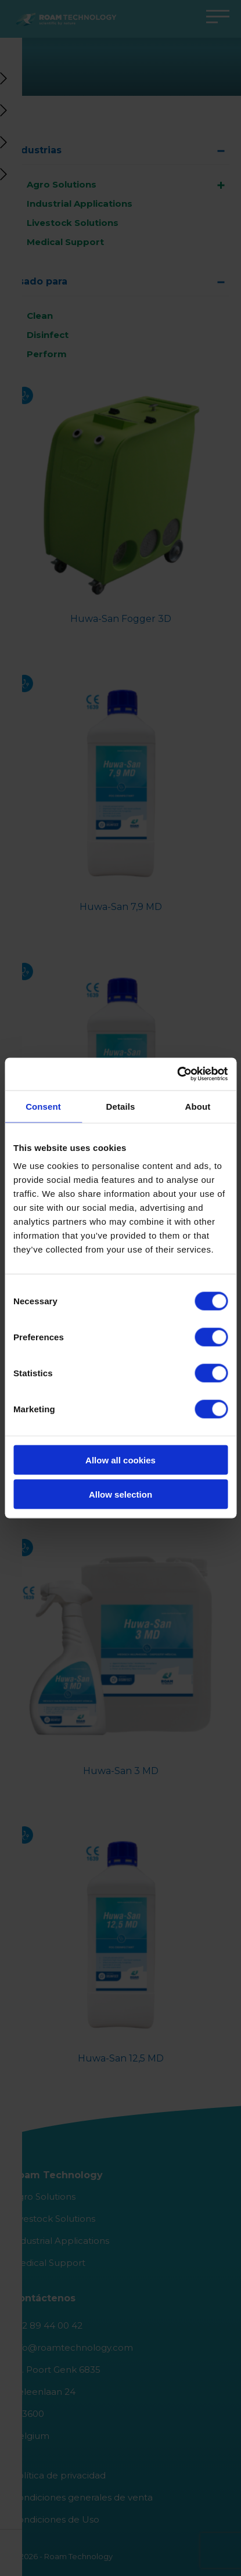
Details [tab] (120, 1106)
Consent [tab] (43, 1106)
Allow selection (120, 1494)
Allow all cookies (120, 1460)
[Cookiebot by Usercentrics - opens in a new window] (177, 1074)
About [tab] (198, 1106)
